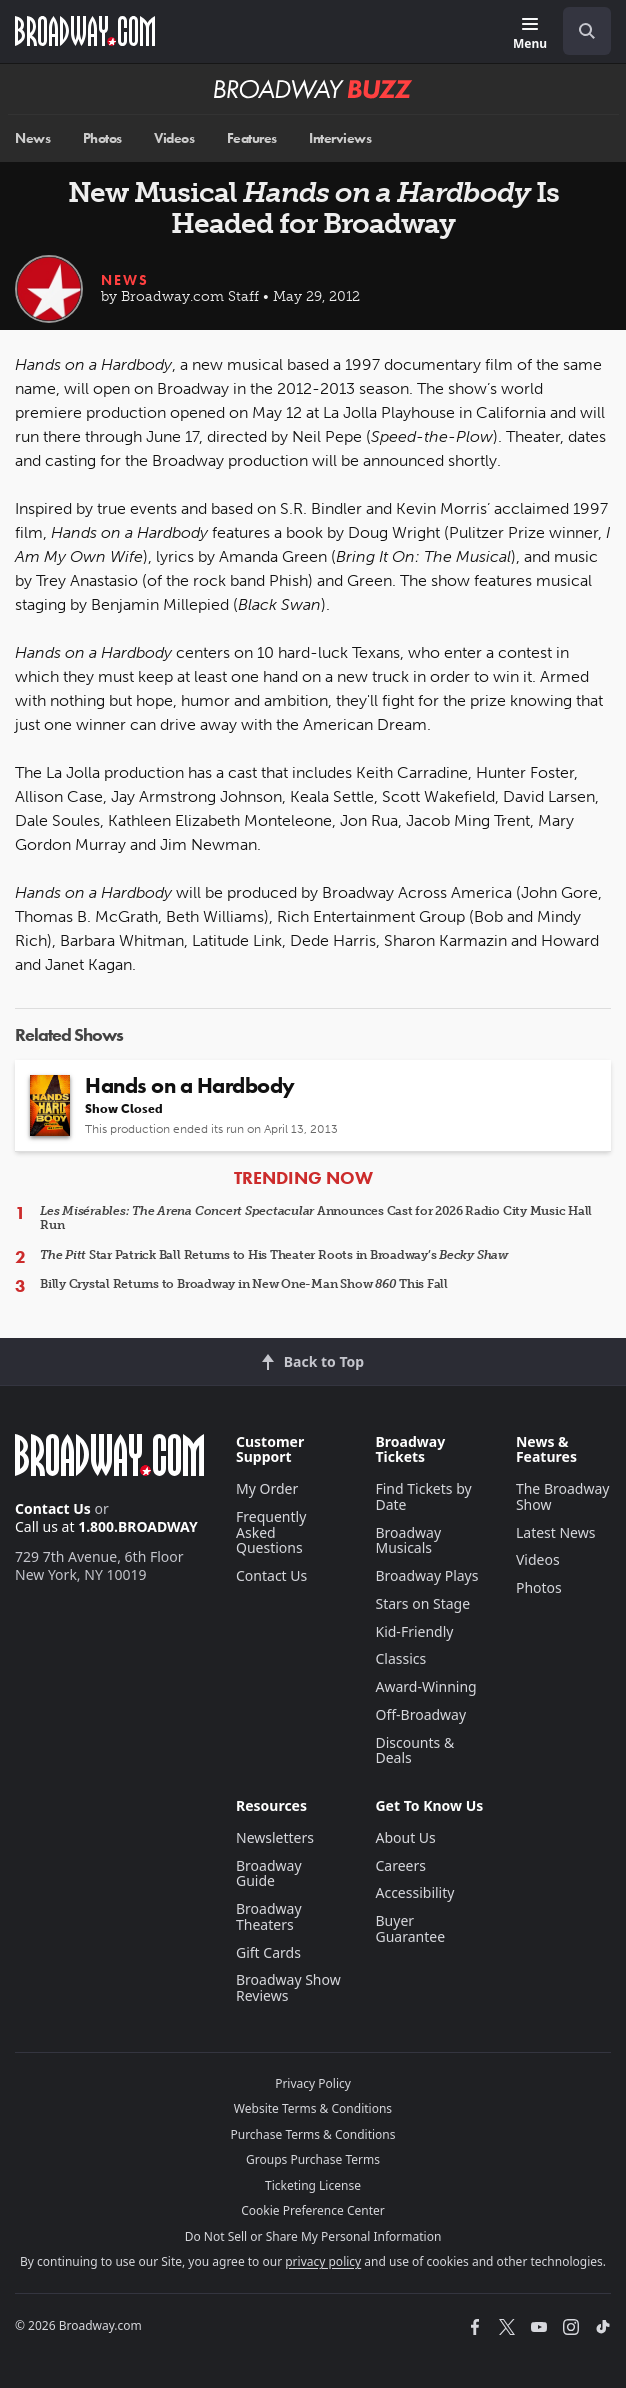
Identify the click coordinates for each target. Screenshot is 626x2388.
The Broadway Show (563, 1496)
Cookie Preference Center (313, 2210)
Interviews (340, 138)
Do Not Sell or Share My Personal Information (313, 2236)
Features (252, 138)
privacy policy (323, 2261)
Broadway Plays (426, 1575)
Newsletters (275, 1837)
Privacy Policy (313, 2083)
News (32, 138)
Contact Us (53, 1508)
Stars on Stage (422, 1603)
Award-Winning (425, 1686)
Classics (400, 1658)
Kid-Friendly (414, 1631)
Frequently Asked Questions (271, 1532)
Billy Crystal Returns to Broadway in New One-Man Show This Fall (244, 1284)
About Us (405, 1837)
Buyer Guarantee (410, 1928)
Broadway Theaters (269, 1916)
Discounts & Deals (414, 1750)
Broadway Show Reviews (288, 1987)
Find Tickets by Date (423, 1496)
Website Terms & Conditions (313, 2108)
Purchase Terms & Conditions (312, 2134)
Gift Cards (268, 1952)
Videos (174, 138)
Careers (400, 1865)
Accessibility (414, 1892)
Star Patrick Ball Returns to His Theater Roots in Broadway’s (274, 1255)
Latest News (556, 1532)
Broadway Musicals (408, 1540)
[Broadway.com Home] (85, 31)
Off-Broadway (420, 1714)
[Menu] (530, 34)
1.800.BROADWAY (138, 1526)
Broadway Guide (269, 1873)
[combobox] (579, 31)
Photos (102, 138)
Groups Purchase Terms (313, 2159)
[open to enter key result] (587, 31)
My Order (267, 1488)
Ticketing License (313, 2185)
